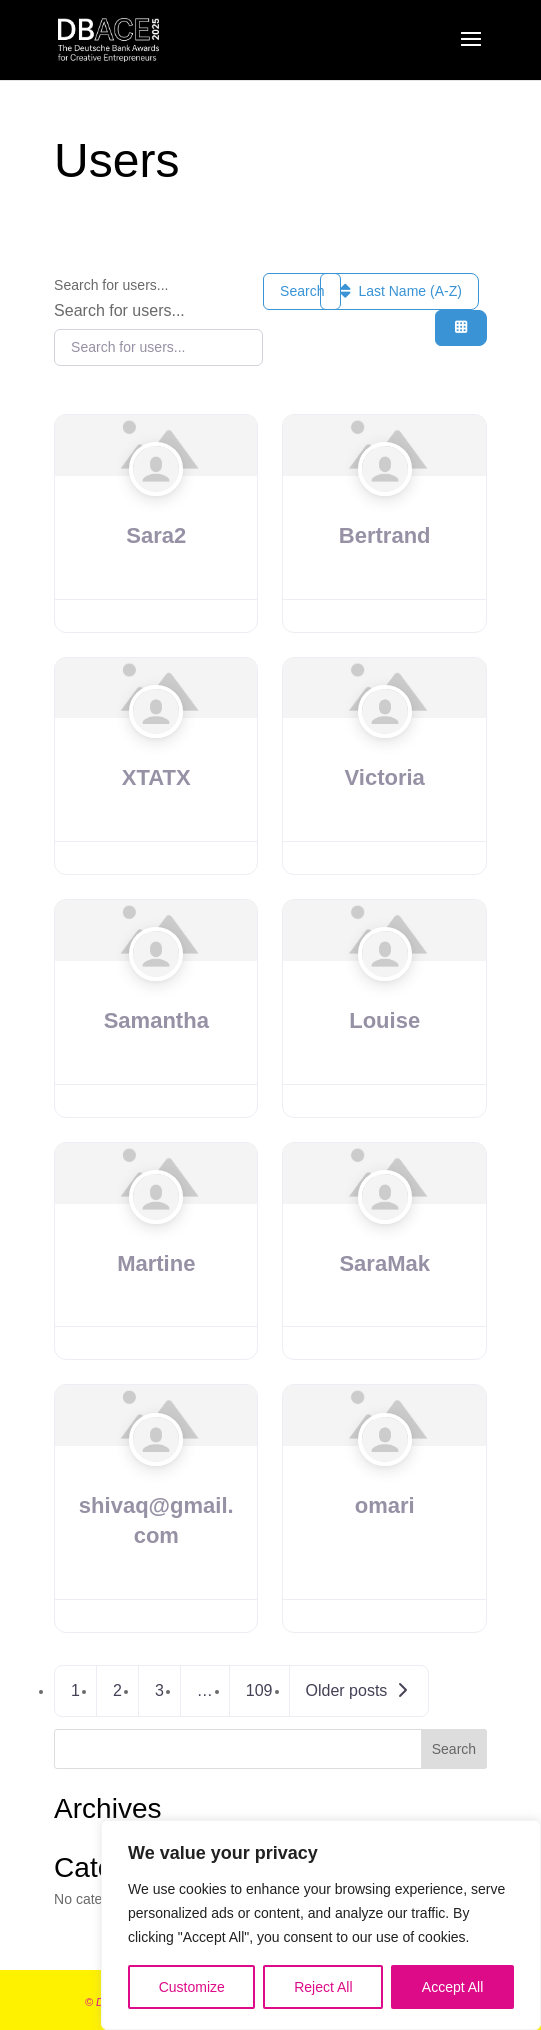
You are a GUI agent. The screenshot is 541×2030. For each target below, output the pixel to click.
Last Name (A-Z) (399, 291)
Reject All (323, 1987)
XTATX (156, 777)
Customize (192, 1987)
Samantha (156, 1020)
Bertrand (385, 535)
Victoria (385, 777)
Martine (156, 1263)
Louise (384, 1020)
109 (259, 1690)
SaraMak (384, 1263)
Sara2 (156, 535)
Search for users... (111, 285)
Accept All (452, 1987)
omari (385, 1505)
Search (302, 291)
